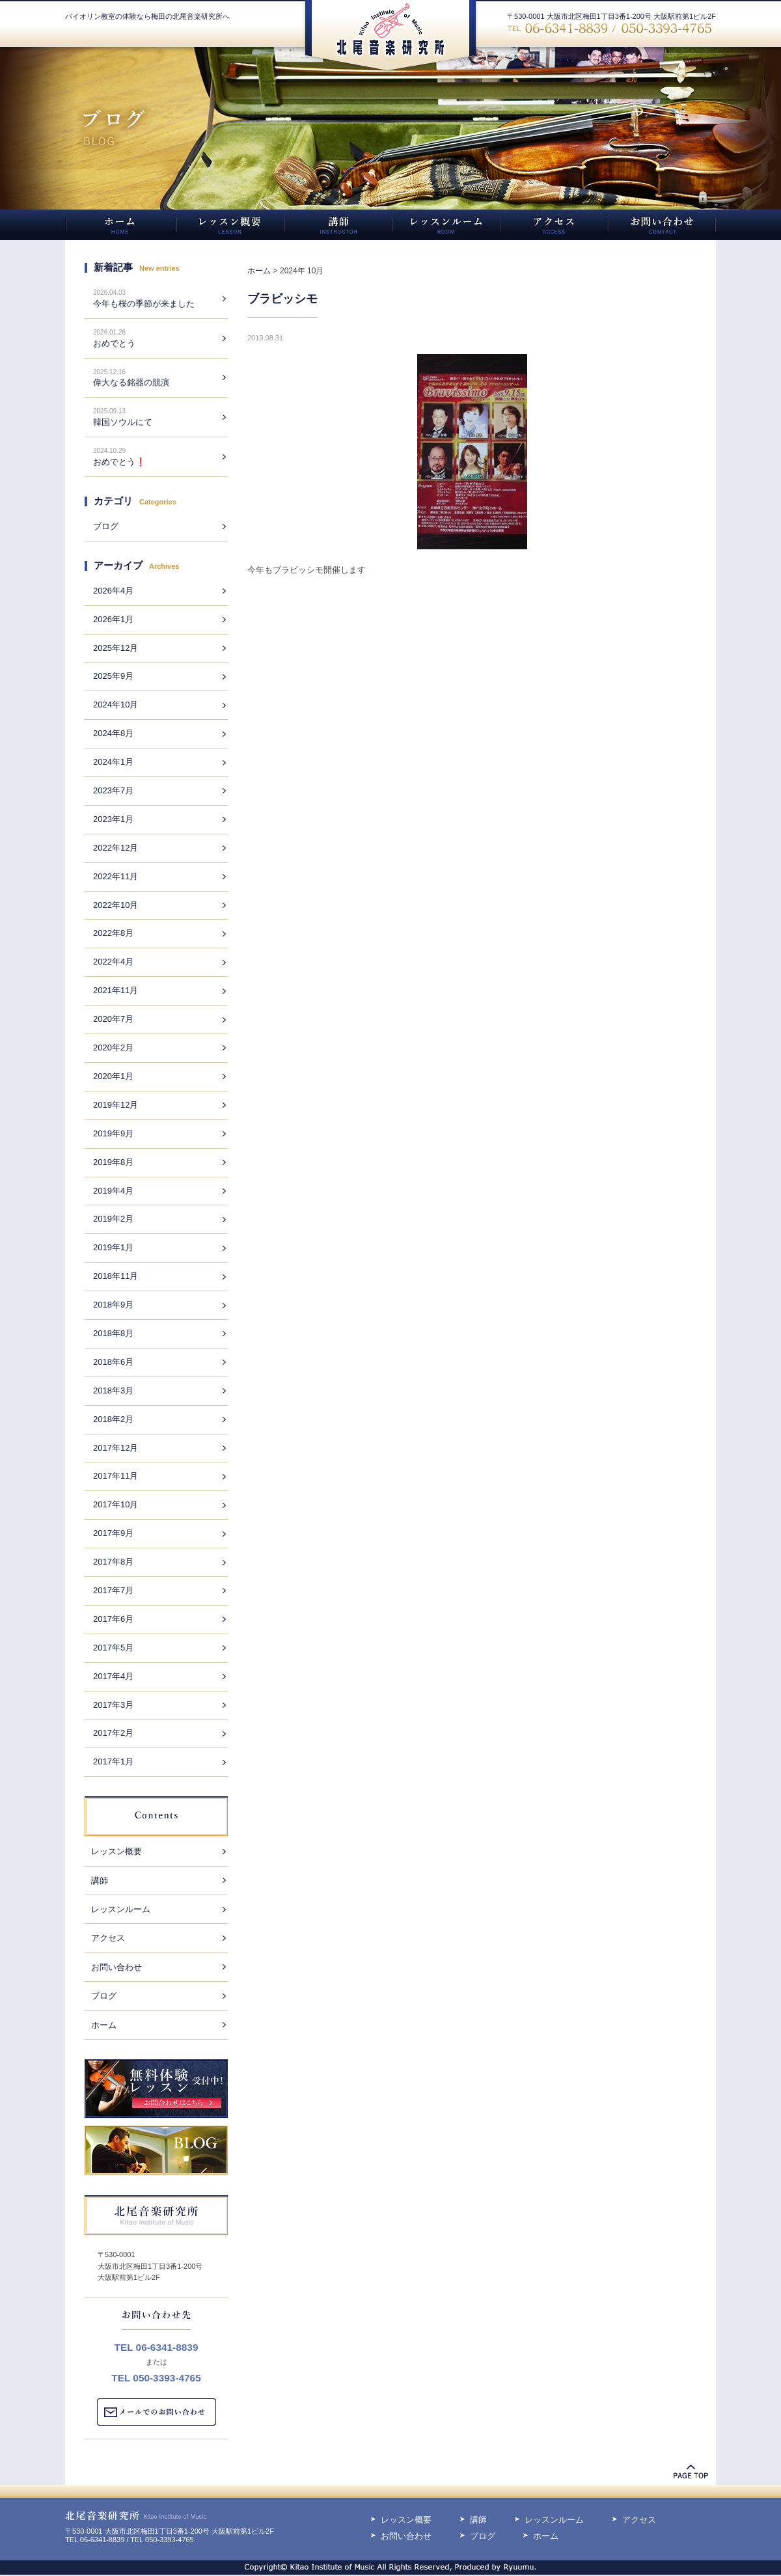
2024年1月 (113, 762)
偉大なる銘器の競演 (131, 382)
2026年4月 (113, 591)
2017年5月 (113, 1647)
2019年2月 (113, 1219)
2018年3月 (113, 1390)
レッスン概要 (116, 1851)
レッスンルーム (120, 1909)
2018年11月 (115, 1276)
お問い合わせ (116, 1967)
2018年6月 (113, 1362)
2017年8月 (113, 1562)
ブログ (105, 526)
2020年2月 (113, 1047)
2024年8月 (113, 733)
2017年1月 (113, 1761)
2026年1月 (113, 619)
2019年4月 (113, 1191)
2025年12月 (115, 648)
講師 (99, 1880)
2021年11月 (115, 990)
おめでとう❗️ (119, 462)
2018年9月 (113, 1304)
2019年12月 (115, 1105)
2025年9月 (113, 676)
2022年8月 (113, 933)
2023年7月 (113, 790)
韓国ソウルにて (122, 422)
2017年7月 (113, 1590)
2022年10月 (115, 905)
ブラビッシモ (282, 298)
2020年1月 (113, 1076)
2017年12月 (115, 1448)
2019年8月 (113, 1162)
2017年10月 (115, 1504)
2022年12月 (115, 848)
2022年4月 (113, 961)
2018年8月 (113, 1333)
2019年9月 (113, 1133)
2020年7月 (113, 1019)
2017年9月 (113, 1533)
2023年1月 (113, 819)
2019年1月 (113, 1247)
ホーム (103, 2025)
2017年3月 (113, 1705)
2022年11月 (115, 876)
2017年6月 (113, 1619)
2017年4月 (113, 1676)
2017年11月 (115, 1476)
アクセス (108, 1938)
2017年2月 (113, 1733)
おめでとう (114, 343)
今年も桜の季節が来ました (144, 303)
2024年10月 (115, 704)
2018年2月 (113, 1419)
